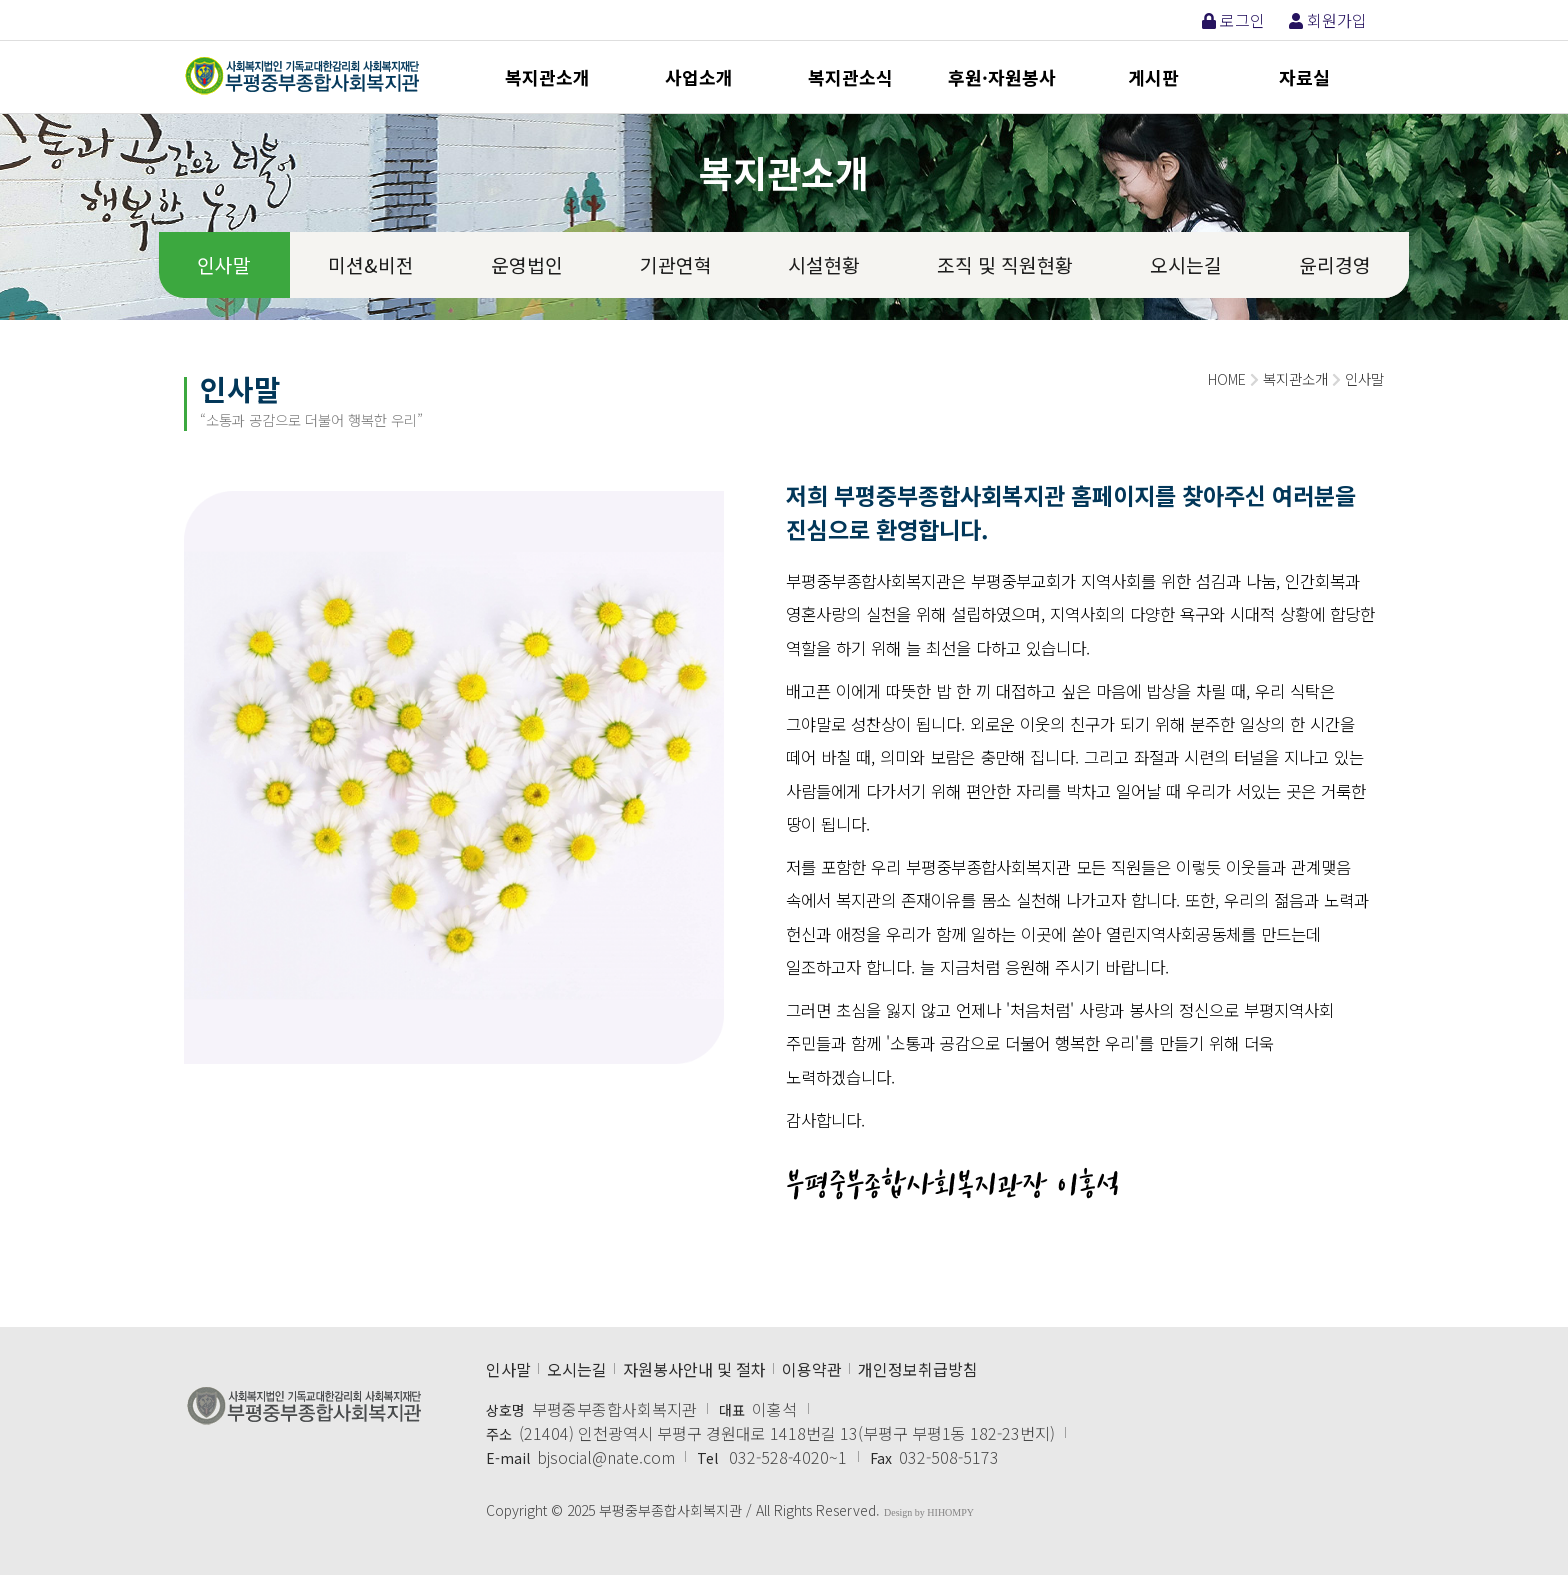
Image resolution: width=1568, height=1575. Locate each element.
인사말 (224, 265)
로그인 (1233, 20)
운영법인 (527, 265)
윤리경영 (1335, 265)
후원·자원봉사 (1002, 77)
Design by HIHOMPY (929, 1512)
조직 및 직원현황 (1005, 265)
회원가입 (1328, 20)
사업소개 (699, 77)
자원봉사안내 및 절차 (694, 1369)
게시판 (1153, 77)
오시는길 (1186, 265)
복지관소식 (850, 77)
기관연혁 (676, 265)
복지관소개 (547, 77)
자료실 (1304, 77)
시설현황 (824, 265)
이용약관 (812, 1369)
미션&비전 (371, 265)
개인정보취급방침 (918, 1369)
